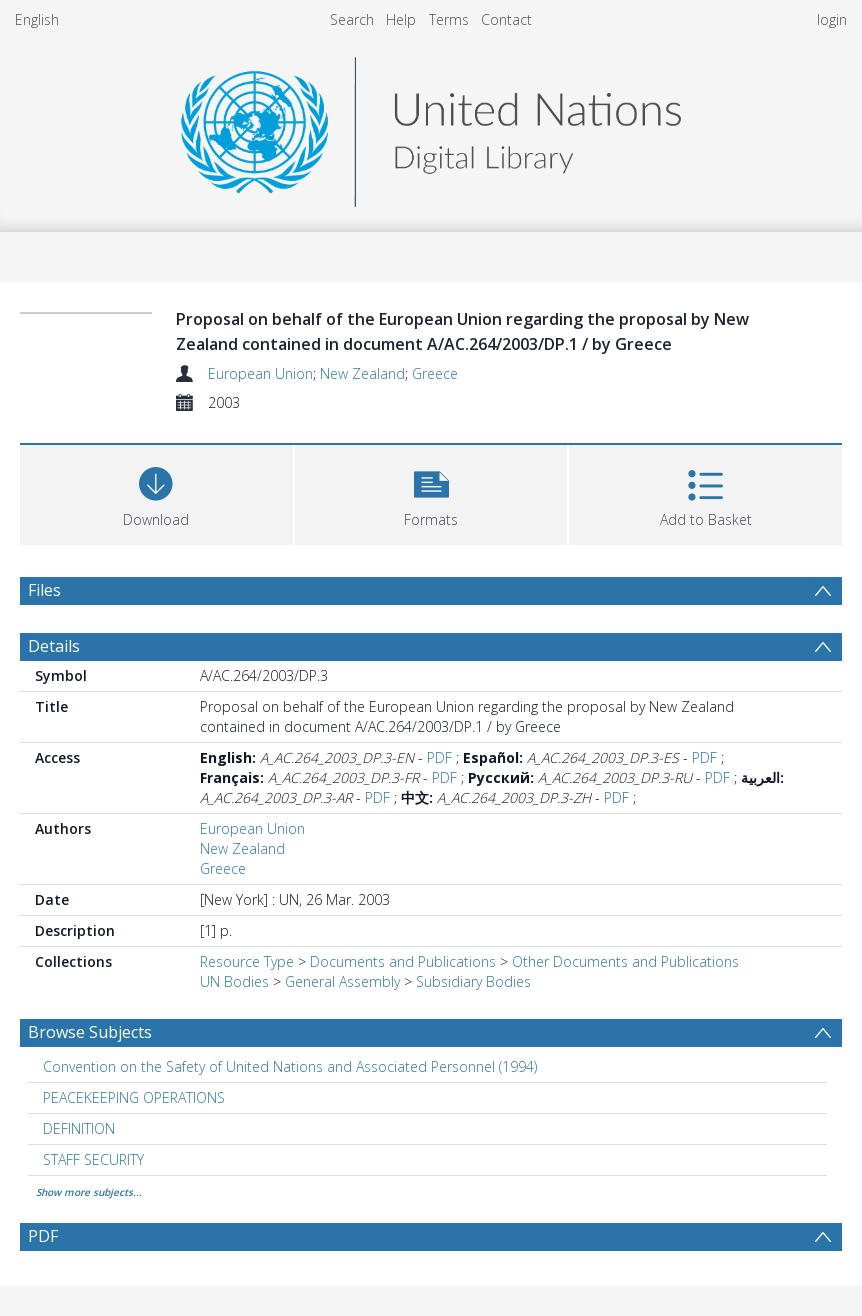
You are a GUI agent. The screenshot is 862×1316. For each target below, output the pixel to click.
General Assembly (342, 981)
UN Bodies (234, 981)
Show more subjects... (89, 1192)
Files (44, 590)
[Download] (156, 492)
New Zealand (362, 373)
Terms (449, 19)
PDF (439, 757)
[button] (431, 492)
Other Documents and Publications (625, 961)
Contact (506, 19)
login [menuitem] (832, 19)
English (37, 19)
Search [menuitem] (352, 19)
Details (54, 646)
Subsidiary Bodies (473, 981)
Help (401, 19)
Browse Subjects (90, 1032)
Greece (435, 373)
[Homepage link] (431, 126)
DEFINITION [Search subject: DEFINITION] (79, 1128)
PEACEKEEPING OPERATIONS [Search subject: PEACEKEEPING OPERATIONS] (134, 1097)
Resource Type (247, 961)
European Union (260, 373)
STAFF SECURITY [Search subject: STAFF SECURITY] (93, 1159)
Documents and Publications (403, 961)
